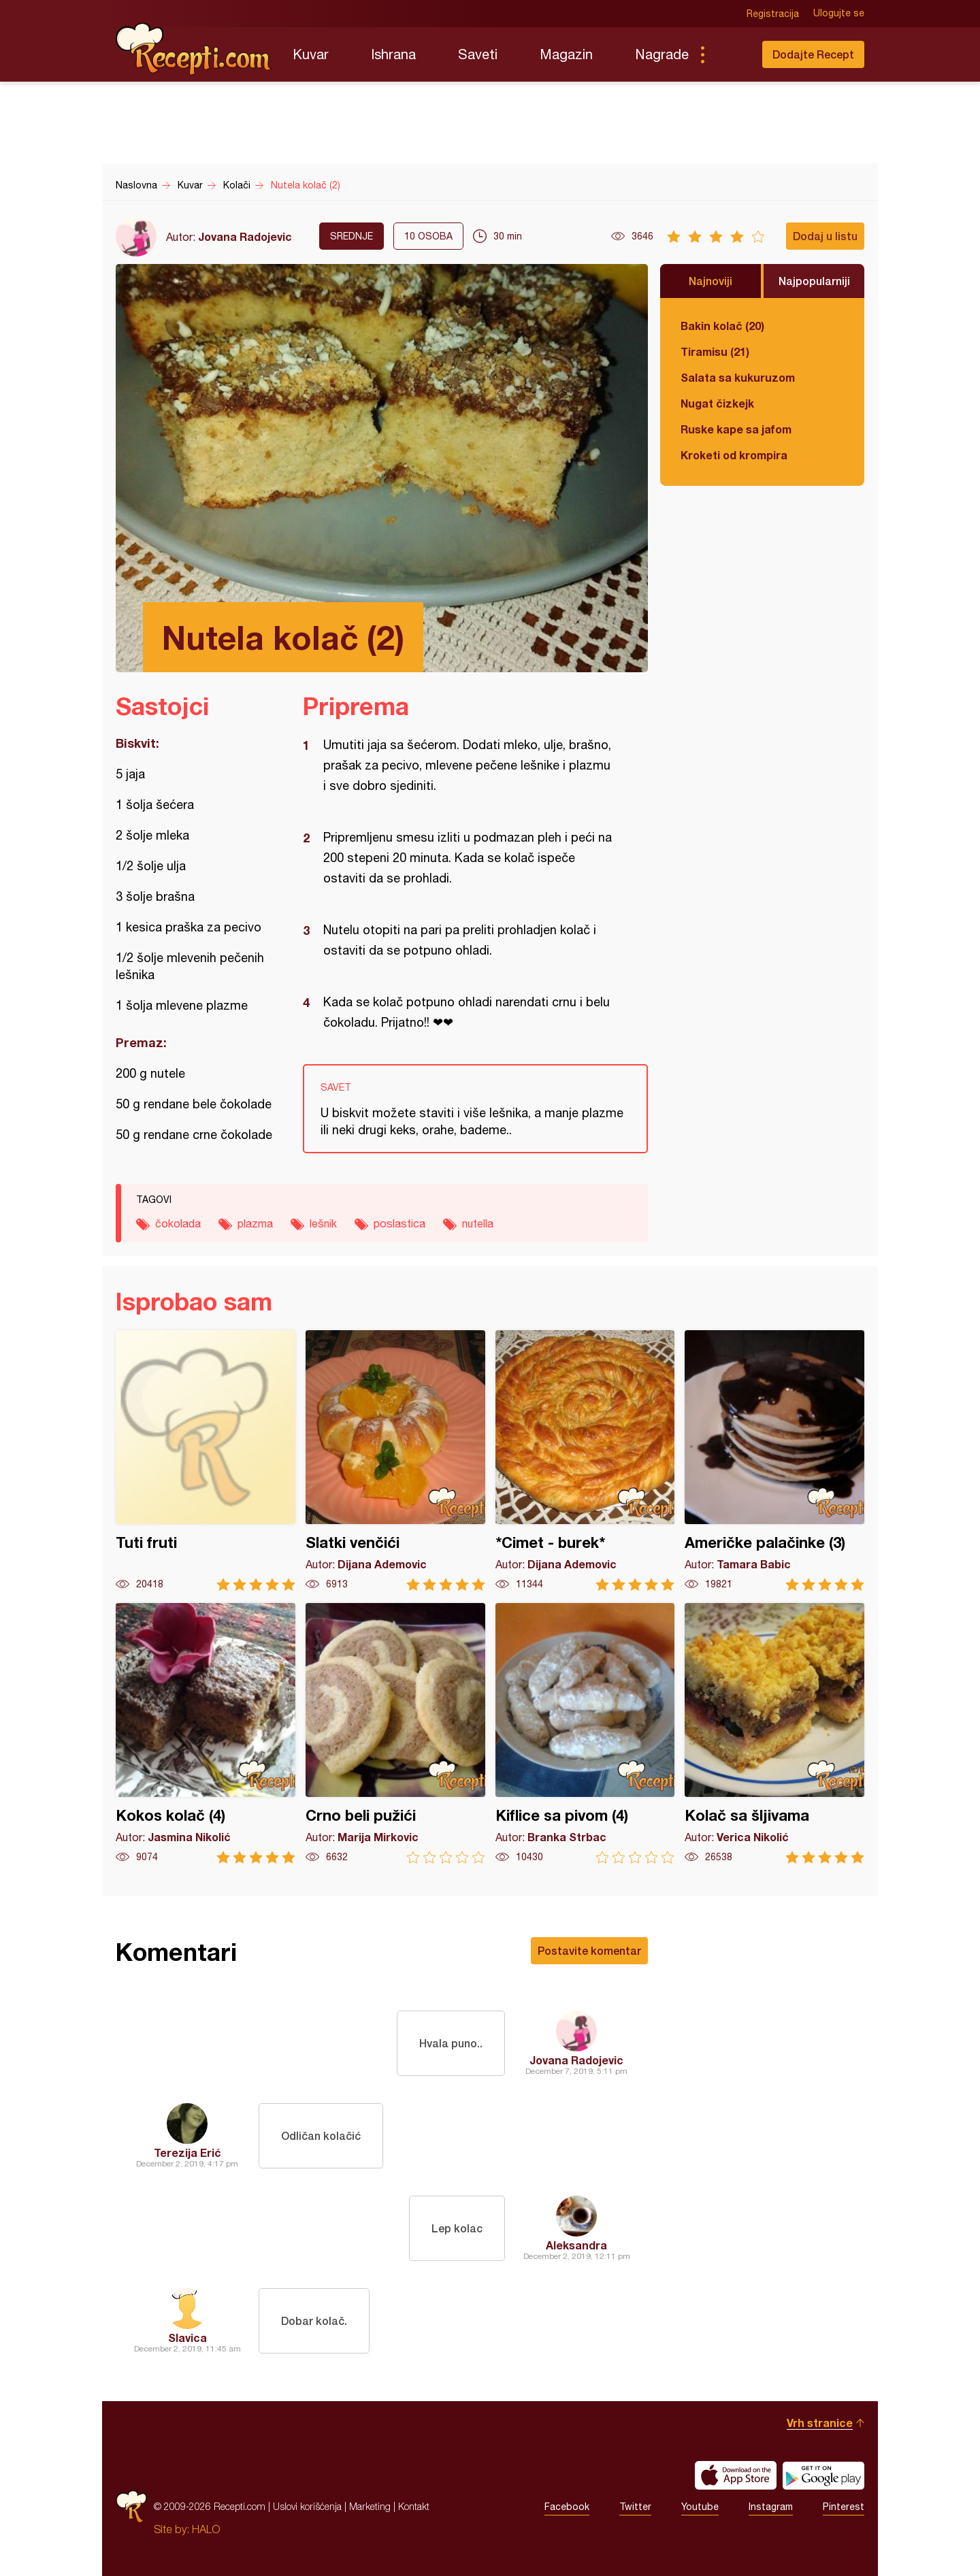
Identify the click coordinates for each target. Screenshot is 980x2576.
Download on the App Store (736, 2475)
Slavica (187, 2337)
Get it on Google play (823, 2475)
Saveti (477, 54)
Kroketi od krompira (734, 454)
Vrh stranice (820, 2422)
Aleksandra (576, 2245)
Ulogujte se (838, 13)
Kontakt (413, 2506)
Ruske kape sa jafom (736, 429)
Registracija (773, 13)
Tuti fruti (205, 1460)
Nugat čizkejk (717, 403)
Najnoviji (710, 280)
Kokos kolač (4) (205, 1733)
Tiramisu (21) (715, 351)
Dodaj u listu (825, 235)
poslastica (399, 1223)
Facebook (566, 2506)
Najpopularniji (814, 280)
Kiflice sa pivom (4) (585, 1733)
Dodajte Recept (813, 54)
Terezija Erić (187, 2152)
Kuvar (311, 54)
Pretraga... (729, 54)
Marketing (370, 2506)
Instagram (771, 2506)
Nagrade (662, 54)
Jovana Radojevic (245, 236)
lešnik (323, 1223)
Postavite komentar (589, 1950)
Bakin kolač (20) (722, 325)
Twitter (635, 2506)
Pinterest (843, 2506)
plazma (255, 1223)
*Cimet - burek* (585, 1460)
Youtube (700, 2506)
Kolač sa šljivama (774, 1733)
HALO (206, 2529)
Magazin (566, 54)
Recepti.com (194, 49)
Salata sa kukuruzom (738, 377)
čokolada (178, 1223)
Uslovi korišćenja (307, 2506)
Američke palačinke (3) (774, 1460)
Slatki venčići (395, 1460)
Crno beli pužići (395, 1733)
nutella (477, 1223)
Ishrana (393, 54)
